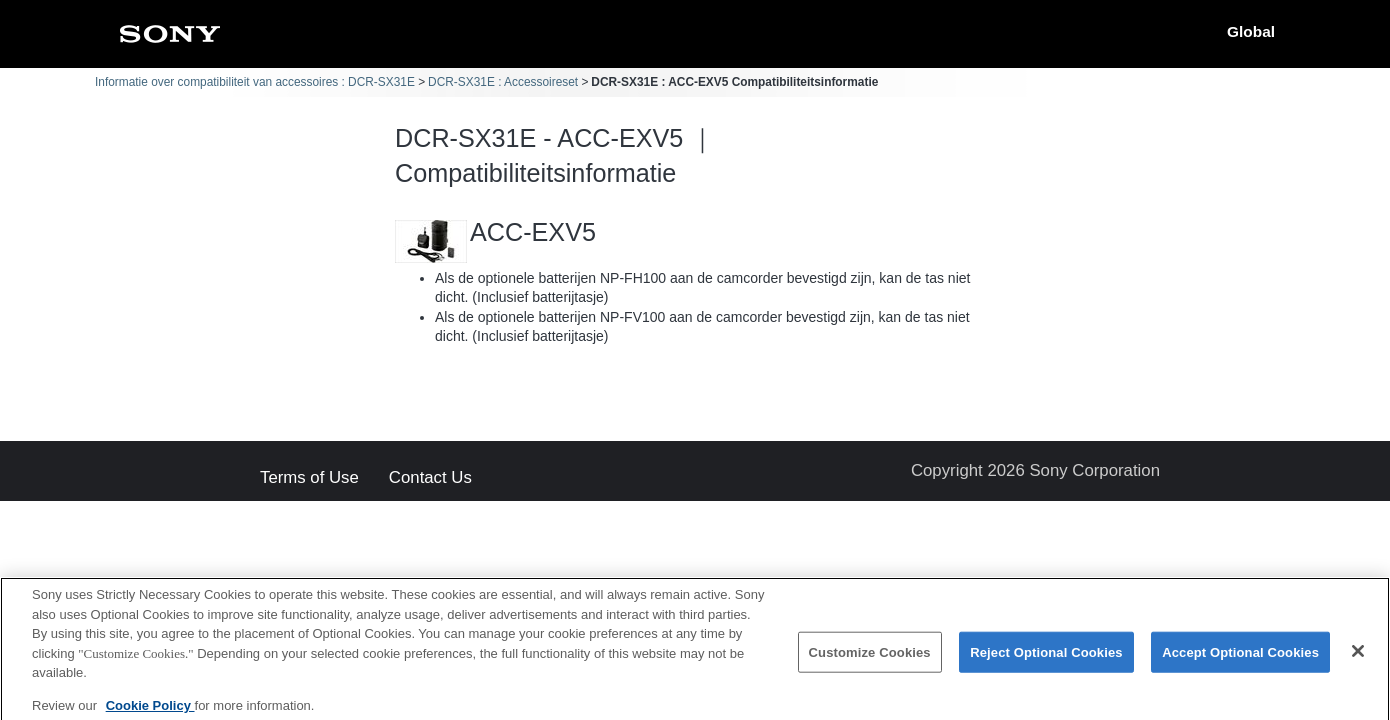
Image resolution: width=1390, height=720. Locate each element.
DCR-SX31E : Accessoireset (503, 82)
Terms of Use (309, 478)
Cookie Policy (150, 712)
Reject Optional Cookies (1046, 659)
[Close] (1358, 658)
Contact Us (430, 478)
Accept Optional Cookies (1240, 659)
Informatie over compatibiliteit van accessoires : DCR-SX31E (255, 82)
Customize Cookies (870, 659)
